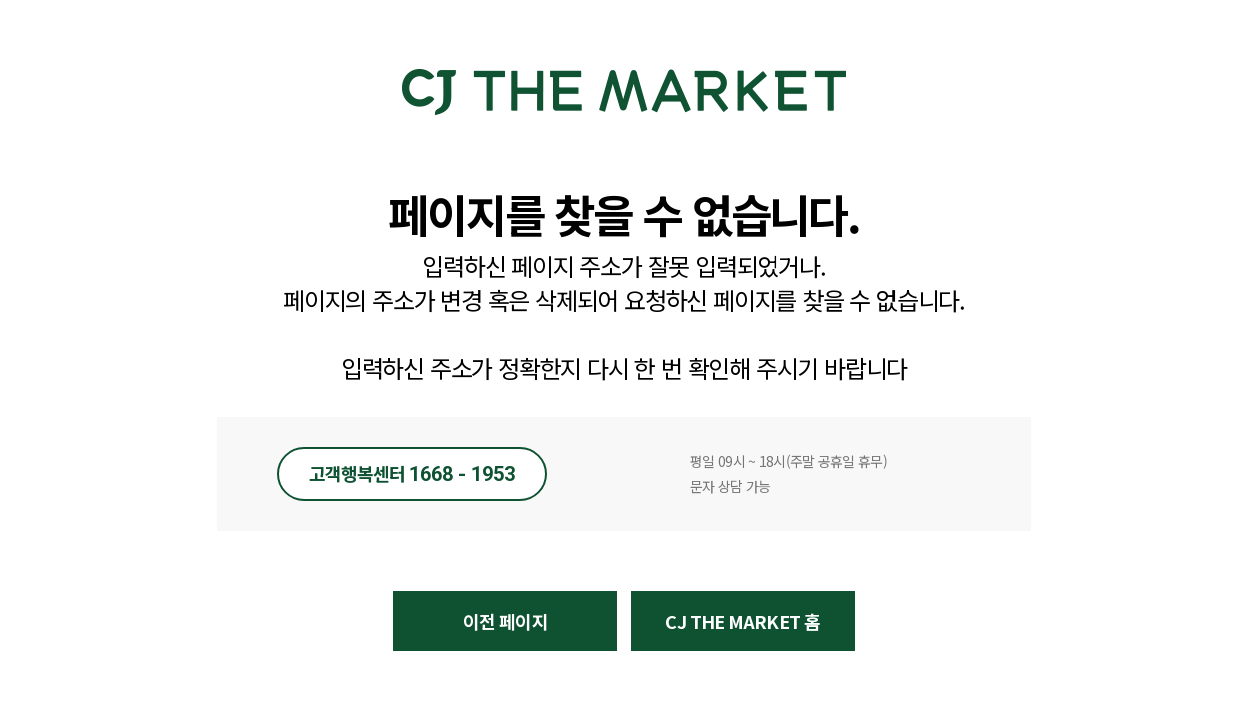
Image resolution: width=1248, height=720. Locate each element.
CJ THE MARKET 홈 (742, 621)
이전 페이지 (505, 621)
